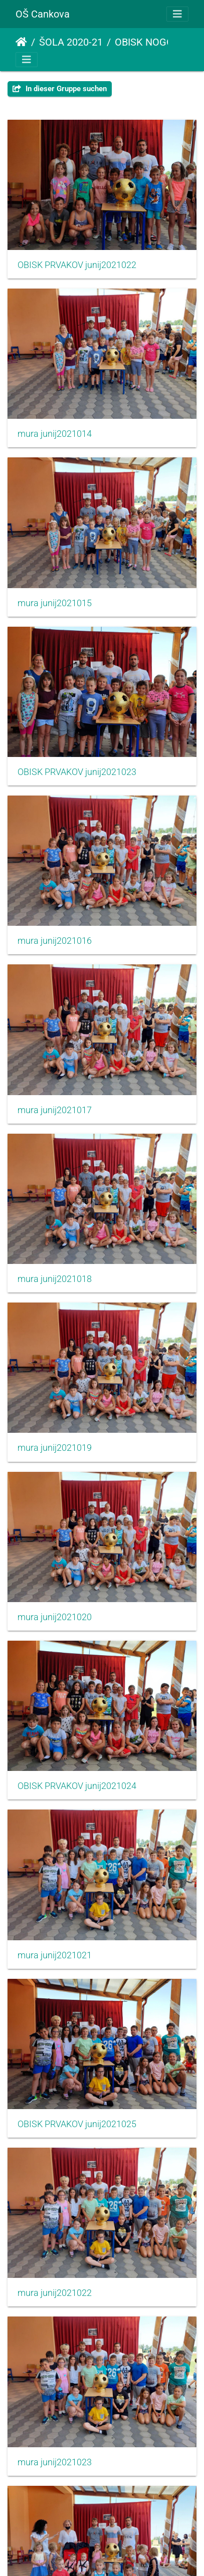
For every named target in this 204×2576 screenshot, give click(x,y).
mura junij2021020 (55, 1617)
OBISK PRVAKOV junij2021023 (77, 772)
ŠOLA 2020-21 (71, 42)
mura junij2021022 (55, 2293)
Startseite (21, 42)
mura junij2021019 (55, 1448)
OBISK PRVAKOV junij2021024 (77, 1786)
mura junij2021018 (55, 1279)
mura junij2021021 (55, 1955)
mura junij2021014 (55, 434)
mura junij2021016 (55, 941)
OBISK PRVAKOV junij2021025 (77, 2124)
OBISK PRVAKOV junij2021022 (77, 265)
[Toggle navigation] (177, 14)
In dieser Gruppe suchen (60, 88)
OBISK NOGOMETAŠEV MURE (156, 42)
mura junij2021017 (55, 1110)
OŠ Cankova (43, 14)
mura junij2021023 (55, 2462)
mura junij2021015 (55, 603)
